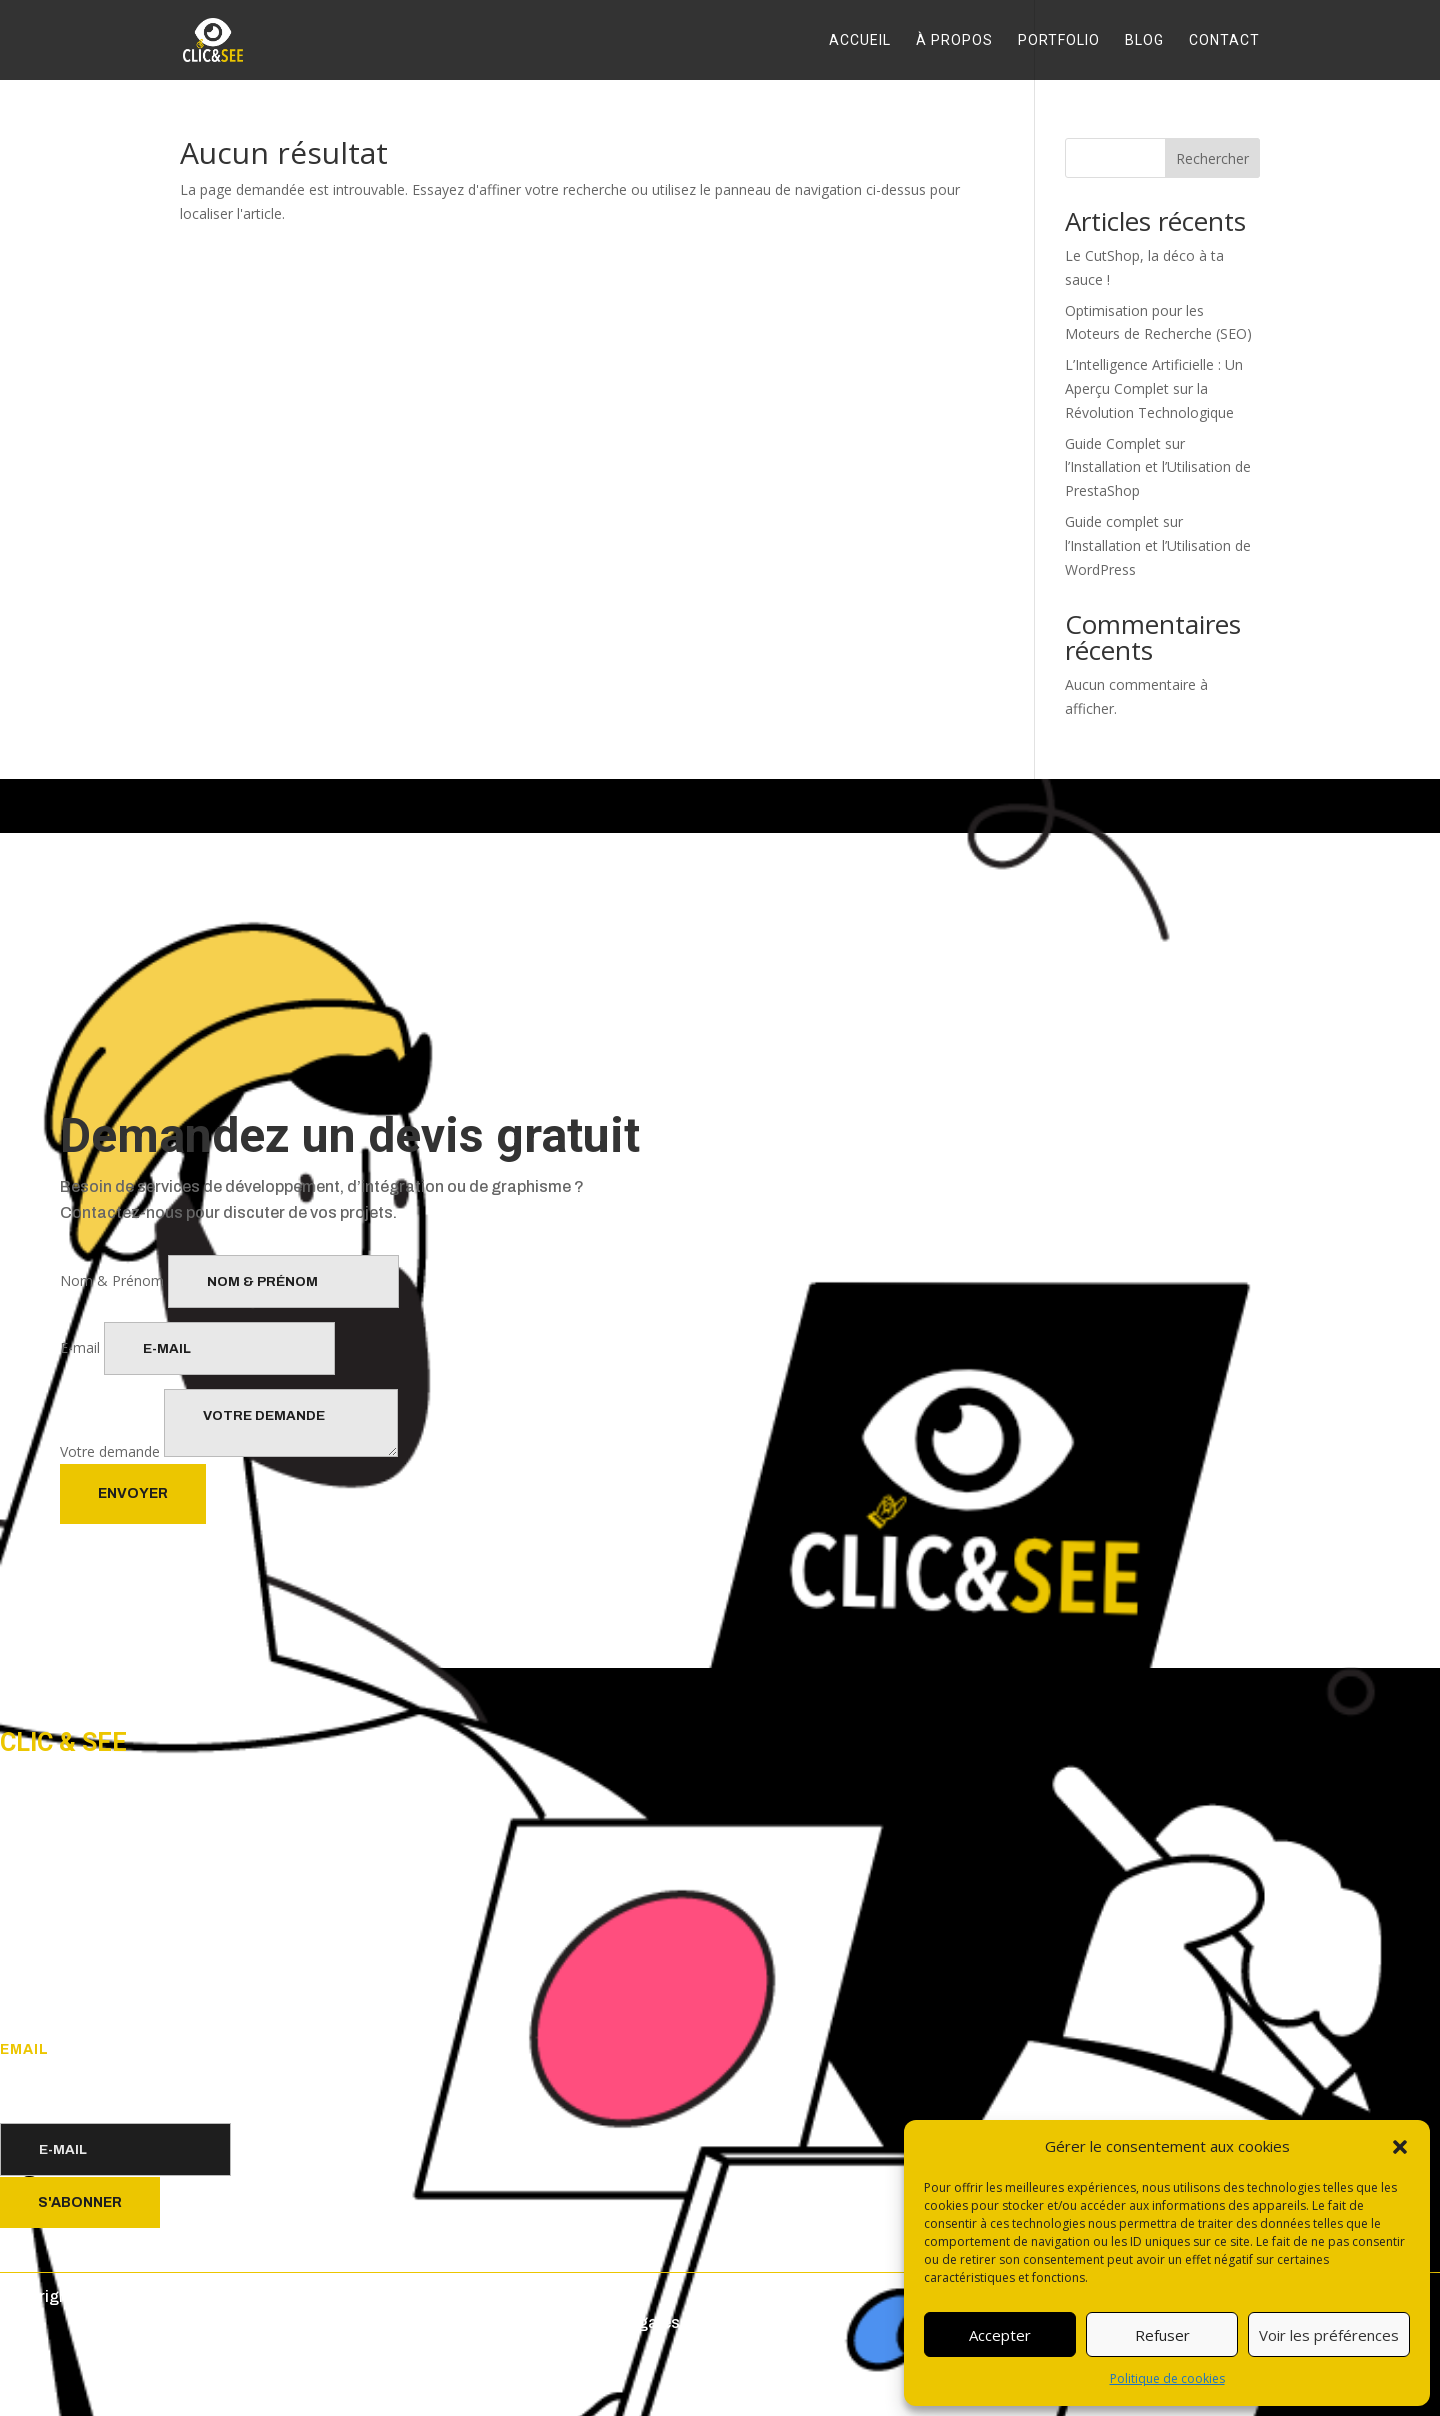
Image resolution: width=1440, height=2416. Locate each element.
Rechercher (1212, 158)
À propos (954, 40)
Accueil (860, 40)
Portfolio (1059, 40)
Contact (1224, 40)
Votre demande (110, 1451)
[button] (1400, 2147)
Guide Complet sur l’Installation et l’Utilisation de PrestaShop (1158, 467)
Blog (1144, 40)
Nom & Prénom (112, 1280)
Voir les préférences (1329, 2335)
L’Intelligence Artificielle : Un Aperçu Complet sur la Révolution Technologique (1154, 388)
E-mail (80, 1347)
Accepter (1000, 2335)
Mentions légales (616, 2322)
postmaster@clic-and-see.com (105, 2078)
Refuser (1162, 2335)
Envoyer (133, 1493)
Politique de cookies (1167, 2378)
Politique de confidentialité (443, 2322)
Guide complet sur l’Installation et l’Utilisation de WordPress (1158, 545)
